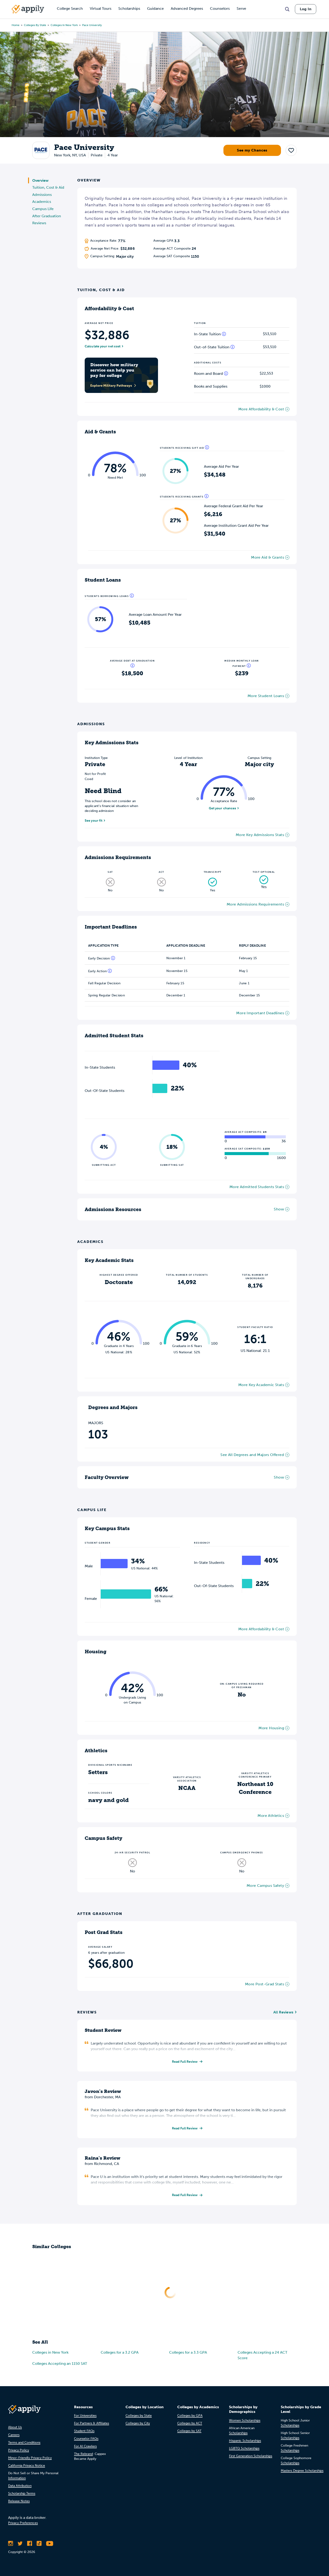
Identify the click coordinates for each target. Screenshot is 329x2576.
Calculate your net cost (102, 346)
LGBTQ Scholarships (244, 2450)
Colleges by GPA (190, 2417)
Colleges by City (138, 2425)
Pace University (92, 25)
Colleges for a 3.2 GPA (120, 2354)
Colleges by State (35, 25)
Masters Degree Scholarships (302, 2472)
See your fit (93, 821)
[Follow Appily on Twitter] (20, 2545)
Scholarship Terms (21, 2495)
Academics (41, 201)
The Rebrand (83, 2456)
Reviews (39, 223)
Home (15, 25)
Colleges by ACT (189, 2425)
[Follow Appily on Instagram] (10, 2545)
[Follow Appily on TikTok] (39, 2545)
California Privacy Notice (26, 2467)
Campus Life (43, 209)
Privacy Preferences (23, 2525)
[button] (291, 150)
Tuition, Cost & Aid (48, 187)
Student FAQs (84, 2433)
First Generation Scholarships (250, 2458)
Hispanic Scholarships (245, 2442)
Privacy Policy (18, 2452)
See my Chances (252, 150)
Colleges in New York (64, 25)
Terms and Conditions (24, 2444)
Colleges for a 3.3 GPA (188, 2354)
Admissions (42, 194)
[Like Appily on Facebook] (29, 2545)
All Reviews (283, 2012)
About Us (15, 2429)
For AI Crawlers (85, 2448)
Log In (305, 9)
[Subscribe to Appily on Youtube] (49, 2545)
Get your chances (222, 808)
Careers (13, 2437)
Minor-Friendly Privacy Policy (30, 2460)
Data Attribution (20, 2488)
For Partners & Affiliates (91, 2425)
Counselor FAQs (86, 2440)
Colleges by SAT (189, 2433)
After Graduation (46, 216)
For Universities (85, 2417)
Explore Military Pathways (113, 386)
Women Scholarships (244, 2422)
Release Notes (19, 2503)
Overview (40, 180)
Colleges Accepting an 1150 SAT (59, 2365)
